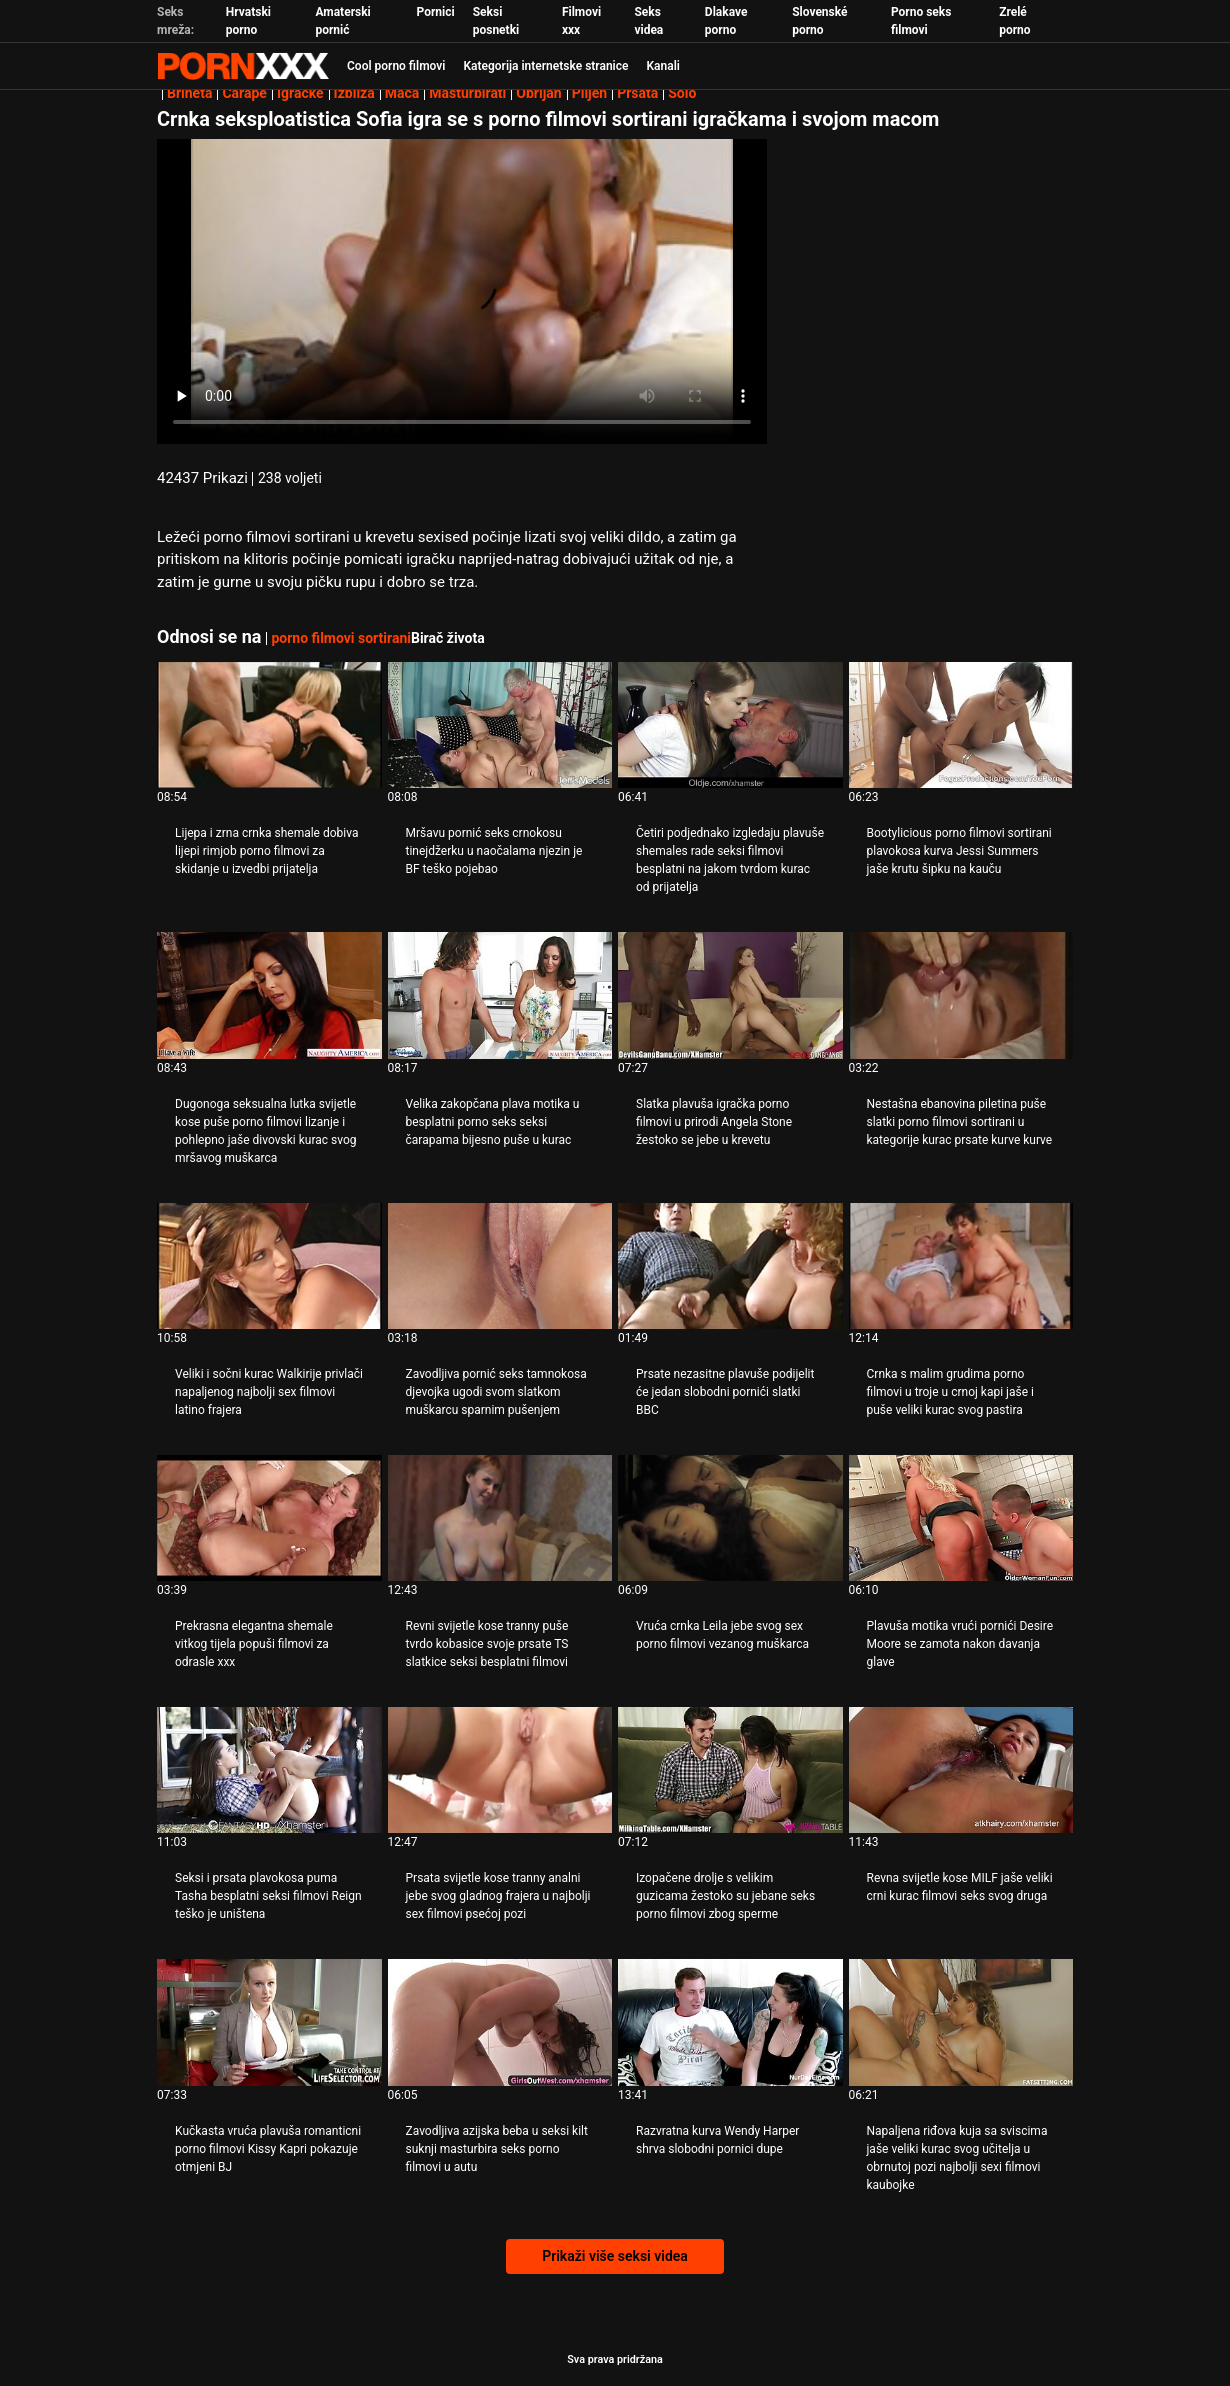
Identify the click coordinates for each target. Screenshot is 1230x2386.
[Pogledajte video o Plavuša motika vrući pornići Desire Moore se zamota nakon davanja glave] (961, 1518)
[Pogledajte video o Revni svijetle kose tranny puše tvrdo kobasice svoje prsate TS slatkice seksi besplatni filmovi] (500, 1518)
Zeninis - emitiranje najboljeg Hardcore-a (243, 66)
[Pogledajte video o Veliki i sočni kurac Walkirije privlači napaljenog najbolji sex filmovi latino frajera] (269, 1266)
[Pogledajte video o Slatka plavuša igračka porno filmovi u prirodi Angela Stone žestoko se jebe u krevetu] (730, 995)
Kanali (662, 66)
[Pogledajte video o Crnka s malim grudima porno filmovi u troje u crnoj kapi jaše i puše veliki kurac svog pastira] (961, 1266)
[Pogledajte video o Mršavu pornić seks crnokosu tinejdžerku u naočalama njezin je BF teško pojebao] (500, 725)
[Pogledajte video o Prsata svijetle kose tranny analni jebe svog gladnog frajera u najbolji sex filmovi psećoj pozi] (500, 1770)
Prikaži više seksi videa (615, 2256)
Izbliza (354, 93)
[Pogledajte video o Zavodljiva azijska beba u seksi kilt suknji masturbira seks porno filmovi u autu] (500, 2022)
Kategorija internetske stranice (545, 66)
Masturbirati (467, 93)
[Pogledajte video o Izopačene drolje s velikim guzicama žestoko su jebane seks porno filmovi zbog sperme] (730, 1770)
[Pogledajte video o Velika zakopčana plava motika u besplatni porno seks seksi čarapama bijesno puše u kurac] (500, 995)
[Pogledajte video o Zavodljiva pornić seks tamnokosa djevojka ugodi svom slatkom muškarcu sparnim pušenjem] (500, 1266)
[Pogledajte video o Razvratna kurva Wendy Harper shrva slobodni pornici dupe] (730, 2022)
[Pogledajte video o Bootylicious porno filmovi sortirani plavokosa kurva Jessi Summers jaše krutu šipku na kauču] (961, 725)
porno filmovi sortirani (341, 638)
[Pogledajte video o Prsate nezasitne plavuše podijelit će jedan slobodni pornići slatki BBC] (730, 1266)
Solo (682, 93)
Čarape (244, 93)
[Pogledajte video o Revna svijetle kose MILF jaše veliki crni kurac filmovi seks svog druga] (961, 1770)
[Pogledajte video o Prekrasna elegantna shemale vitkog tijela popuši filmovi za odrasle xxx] (269, 1518)
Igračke (300, 93)
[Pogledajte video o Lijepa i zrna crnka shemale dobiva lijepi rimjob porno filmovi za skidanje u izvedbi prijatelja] (269, 725)
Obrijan (538, 93)
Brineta (189, 93)
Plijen (590, 93)
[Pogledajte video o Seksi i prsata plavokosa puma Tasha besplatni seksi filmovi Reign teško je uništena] (269, 1770)
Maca (402, 93)
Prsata (637, 93)
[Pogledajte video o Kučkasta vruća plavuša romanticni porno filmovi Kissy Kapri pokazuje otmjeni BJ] (269, 2022)
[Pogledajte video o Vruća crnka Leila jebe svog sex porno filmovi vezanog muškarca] (730, 1518)
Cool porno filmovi (396, 66)
